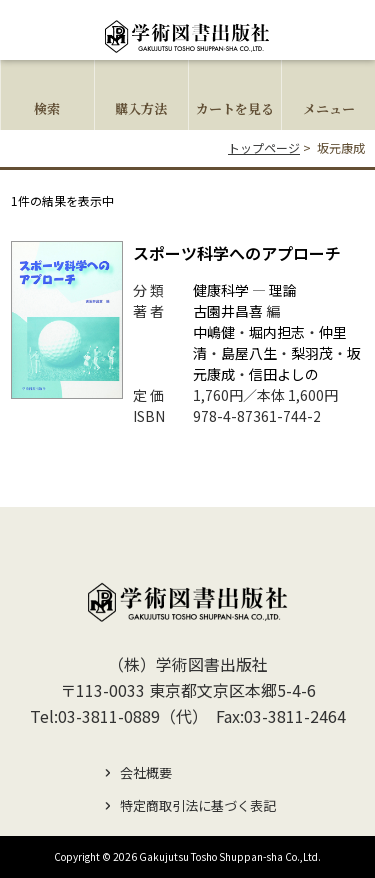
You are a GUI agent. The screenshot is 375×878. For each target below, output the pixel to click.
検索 (47, 108)
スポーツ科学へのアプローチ (237, 253)
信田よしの (284, 374)
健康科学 (221, 290)
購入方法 (141, 108)
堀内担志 (277, 332)
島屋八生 (249, 353)
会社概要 (146, 772)
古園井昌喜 (228, 311)
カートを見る (235, 108)
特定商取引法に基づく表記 (198, 805)
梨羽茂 (312, 353)
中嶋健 (214, 332)
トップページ (264, 147)
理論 (283, 290)
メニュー (329, 108)
